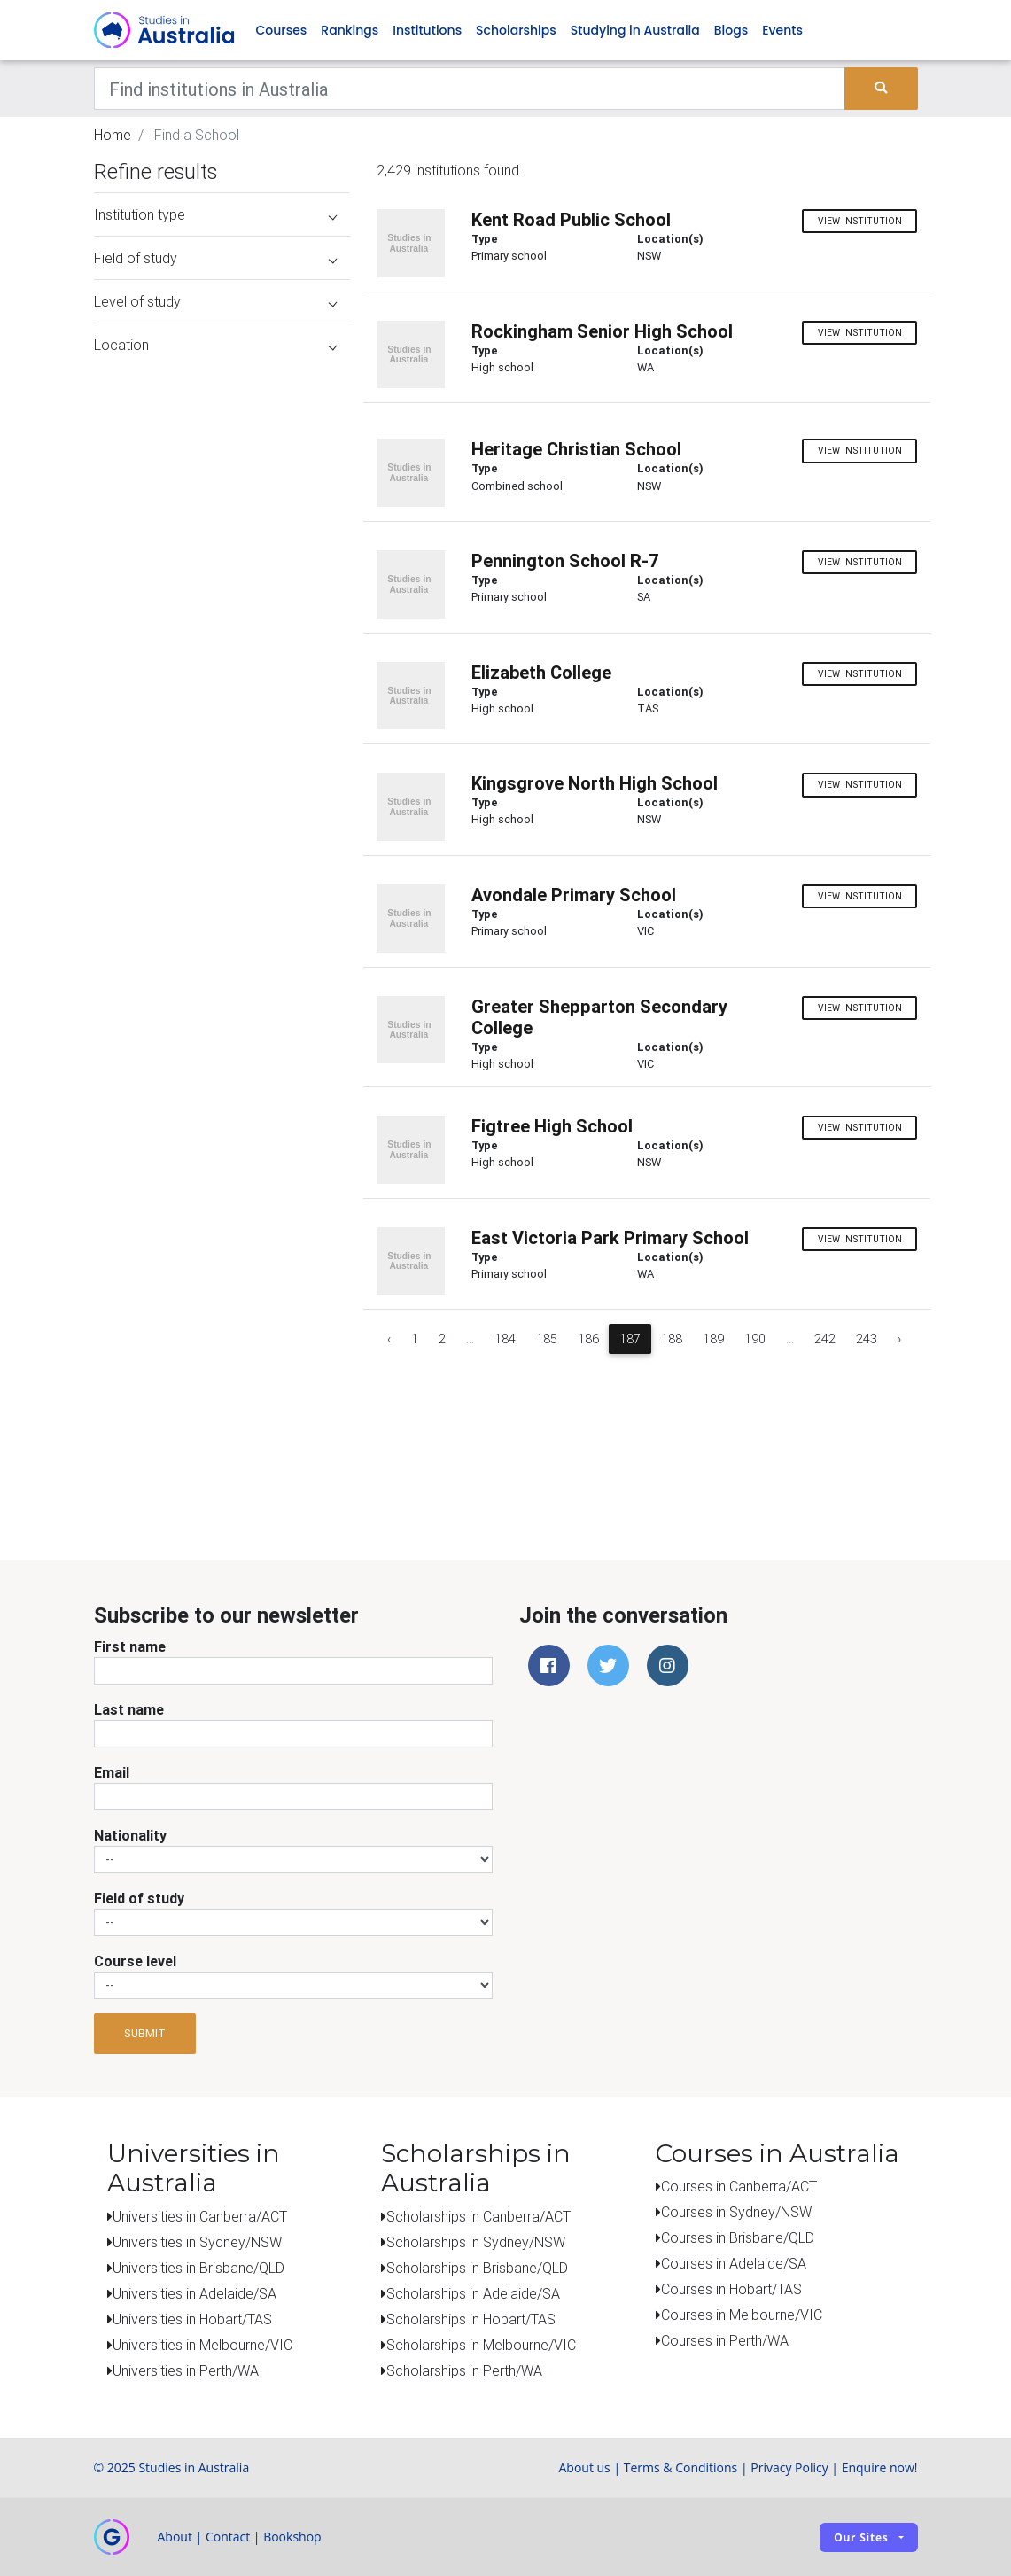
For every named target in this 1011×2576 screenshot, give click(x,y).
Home (112, 135)
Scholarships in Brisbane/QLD (477, 2267)
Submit (145, 2033)
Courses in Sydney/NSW (736, 2212)
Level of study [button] (216, 301)
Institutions (427, 30)
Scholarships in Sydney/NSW (475, 2242)
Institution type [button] (216, 214)
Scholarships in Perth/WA (464, 2370)
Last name (129, 1709)
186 (588, 1339)
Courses (281, 30)
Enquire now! (880, 2467)
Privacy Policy (789, 2467)
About (175, 2536)
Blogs (731, 30)
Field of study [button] (216, 258)
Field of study (139, 1898)
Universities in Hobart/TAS (192, 2319)
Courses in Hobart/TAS (731, 2289)
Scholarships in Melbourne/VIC (481, 2345)
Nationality (130, 1835)
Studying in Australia (635, 30)
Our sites (861, 2537)
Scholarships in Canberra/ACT (478, 2216)
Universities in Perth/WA (186, 2370)
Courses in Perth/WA (725, 2340)
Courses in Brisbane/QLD (737, 2237)
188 (671, 1339)
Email (111, 1772)
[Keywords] (470, 88)
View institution (860, 221)
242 (825, 1339)
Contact (228, 2536)
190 (755, 1339)
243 (866, 1339)
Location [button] (216, 345)
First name (130, 1646)
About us (584, 2467)
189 (713, 1339)
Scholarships (516, 30)
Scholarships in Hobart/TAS (471, 2319)
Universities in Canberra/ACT (200, 2216)
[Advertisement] (217, 1398)
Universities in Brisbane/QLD (198, 2267)
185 (546, 1339)
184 (505, 1339)
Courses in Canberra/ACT (739, 2186)
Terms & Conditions (681, 2467)
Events (782, 30)
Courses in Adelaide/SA (733, 2263)
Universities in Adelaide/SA (194, 2293)
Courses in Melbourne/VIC (741, 2314)
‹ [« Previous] (389, 1339)
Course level (135, 1961)
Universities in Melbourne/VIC (202, 2345)
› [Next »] (899, 1339)
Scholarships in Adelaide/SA (473, 2293)
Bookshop (292, 2536)
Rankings (349, 30)
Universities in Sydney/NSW (197, 2242)
